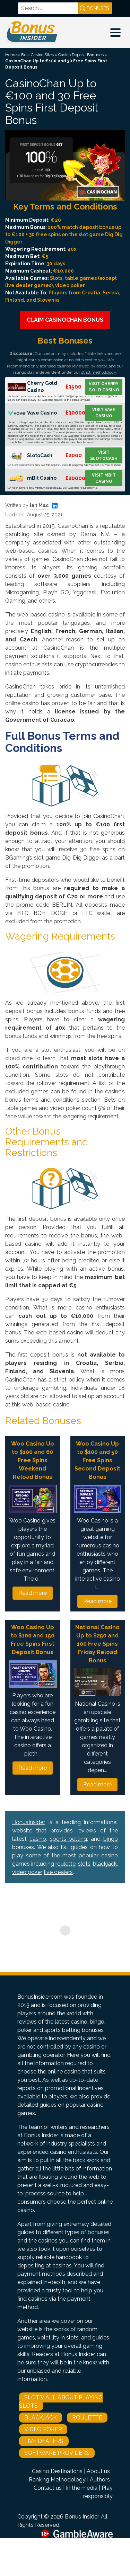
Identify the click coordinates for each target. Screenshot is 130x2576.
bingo (110, 1839)
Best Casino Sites (37, 54)
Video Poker (43, 2429)
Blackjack (40, 2417)
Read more (32, 1593)
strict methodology (98, 372)
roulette (65, 1863)
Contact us (48, 2488)
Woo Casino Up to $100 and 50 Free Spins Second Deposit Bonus (97, 1460)
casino (37, 1839)
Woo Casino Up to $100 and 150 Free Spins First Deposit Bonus (32, 1639)
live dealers (58, 1872)
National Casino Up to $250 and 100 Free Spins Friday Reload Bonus (97, 1644)
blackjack (105, 1863)
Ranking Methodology (57, 2479)
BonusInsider (28, 1822)
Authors (100, 2479)
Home (11, 54)
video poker (27, 1872)
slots (84, 1863)
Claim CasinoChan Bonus (65, 320)
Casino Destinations (57, 2471)
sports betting (68, 1839)
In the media (81, 2488)
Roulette (87, 2417)
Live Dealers (43, 2441)
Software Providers (56, 2453)
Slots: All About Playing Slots (61, 2401)
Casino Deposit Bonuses (81, 54)
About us (98, 2471)
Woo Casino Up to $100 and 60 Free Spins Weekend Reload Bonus (32, 1460)
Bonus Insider (81, 2516)
